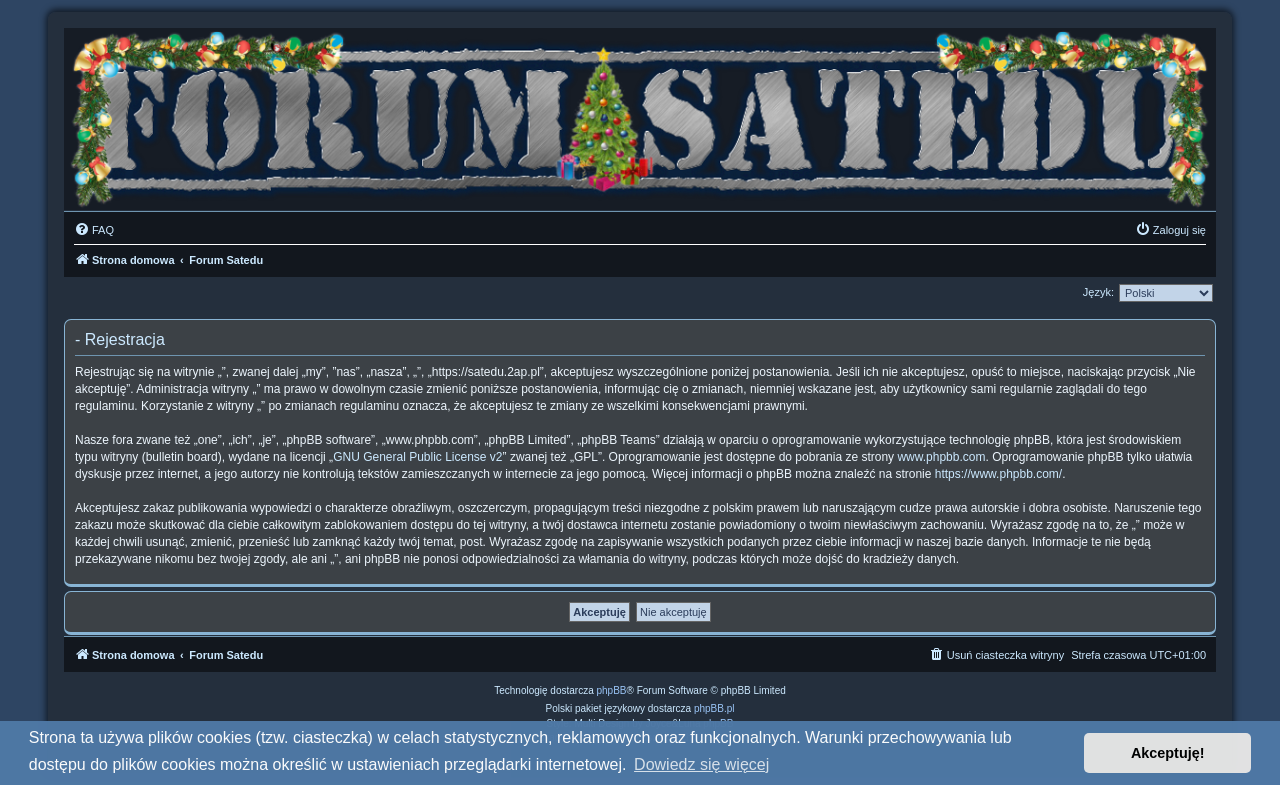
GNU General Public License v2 (417, 457)
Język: (1098, 292)
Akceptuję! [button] (1168, 753)
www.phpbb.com (941, 457)
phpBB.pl (714, 708)
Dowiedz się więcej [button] (701, 764)
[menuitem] (94, 230)
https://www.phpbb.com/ (998, 474)
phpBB (612, 690)
